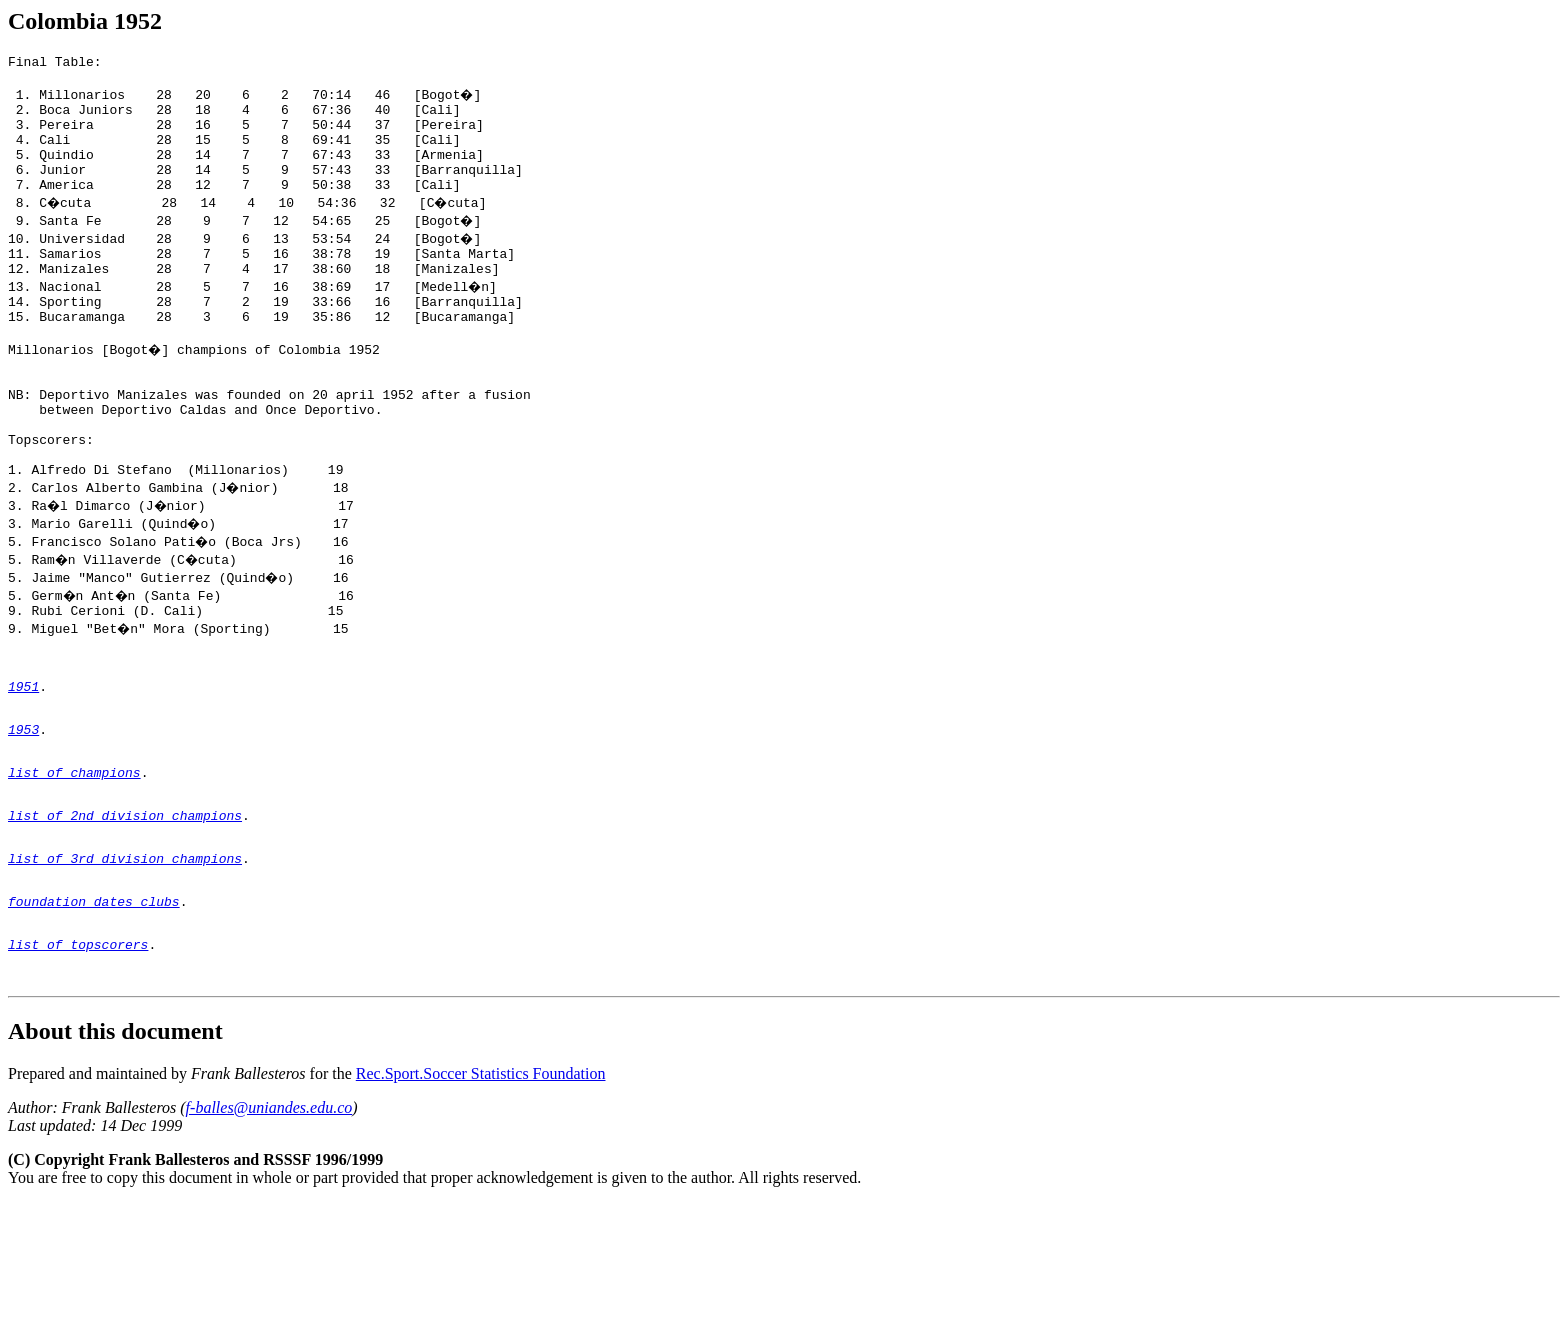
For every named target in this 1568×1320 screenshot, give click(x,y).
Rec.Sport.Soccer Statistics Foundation (481, 1190)
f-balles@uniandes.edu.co (269, 1224)
